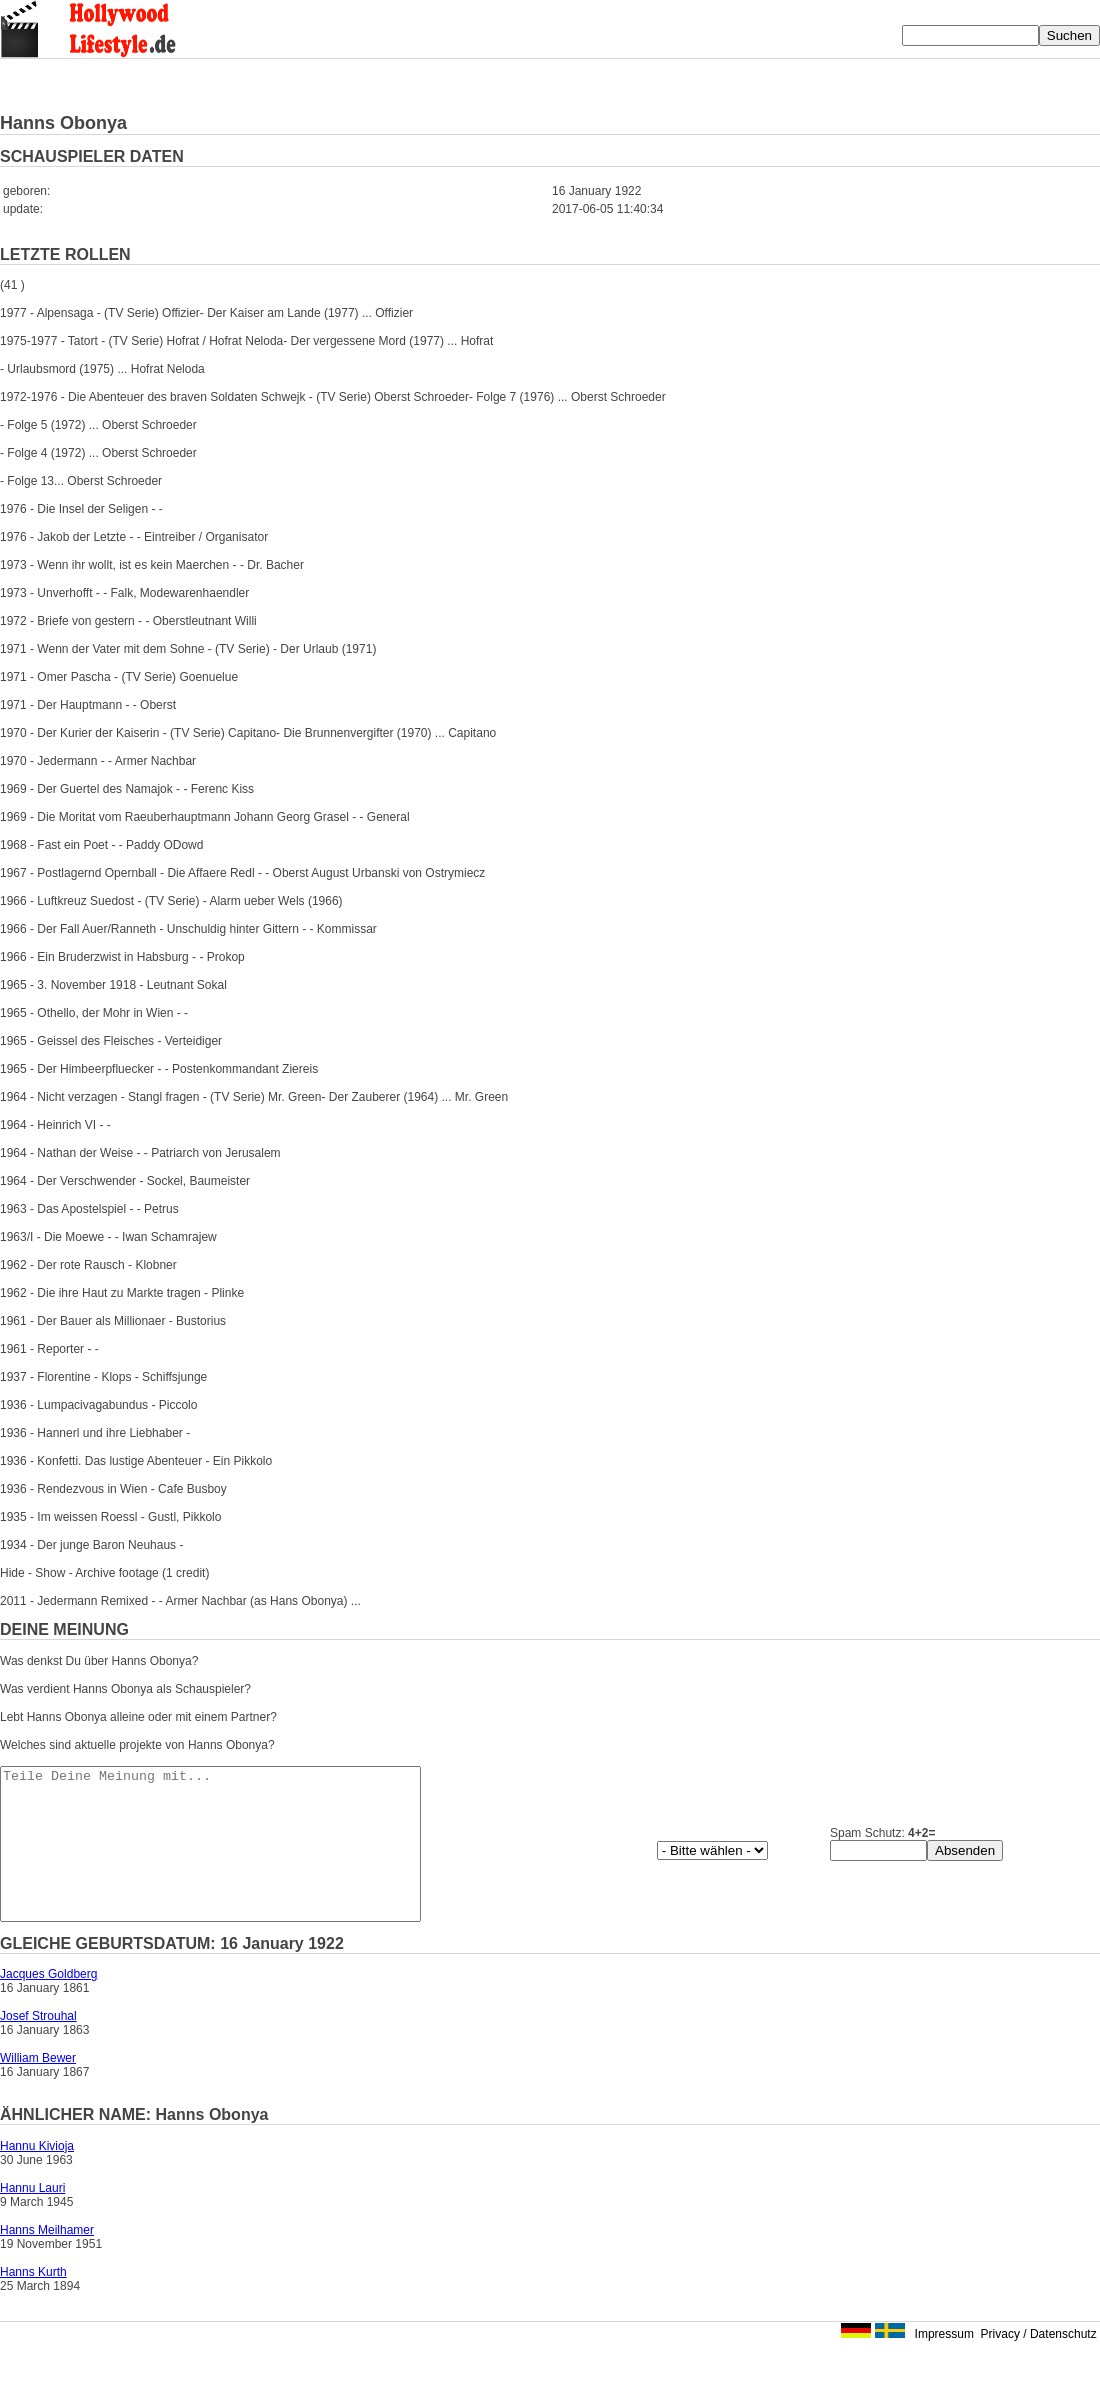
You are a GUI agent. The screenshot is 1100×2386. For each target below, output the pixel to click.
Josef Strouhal (38, 2046)
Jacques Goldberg (48, 2004)
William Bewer (38, 2088)
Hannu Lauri (32, 2218)
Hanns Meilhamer (47, 2260)
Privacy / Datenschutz (1039, 2364)
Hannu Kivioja (37, 2176)
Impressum (944, 2364)
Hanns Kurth (33, 2302)
